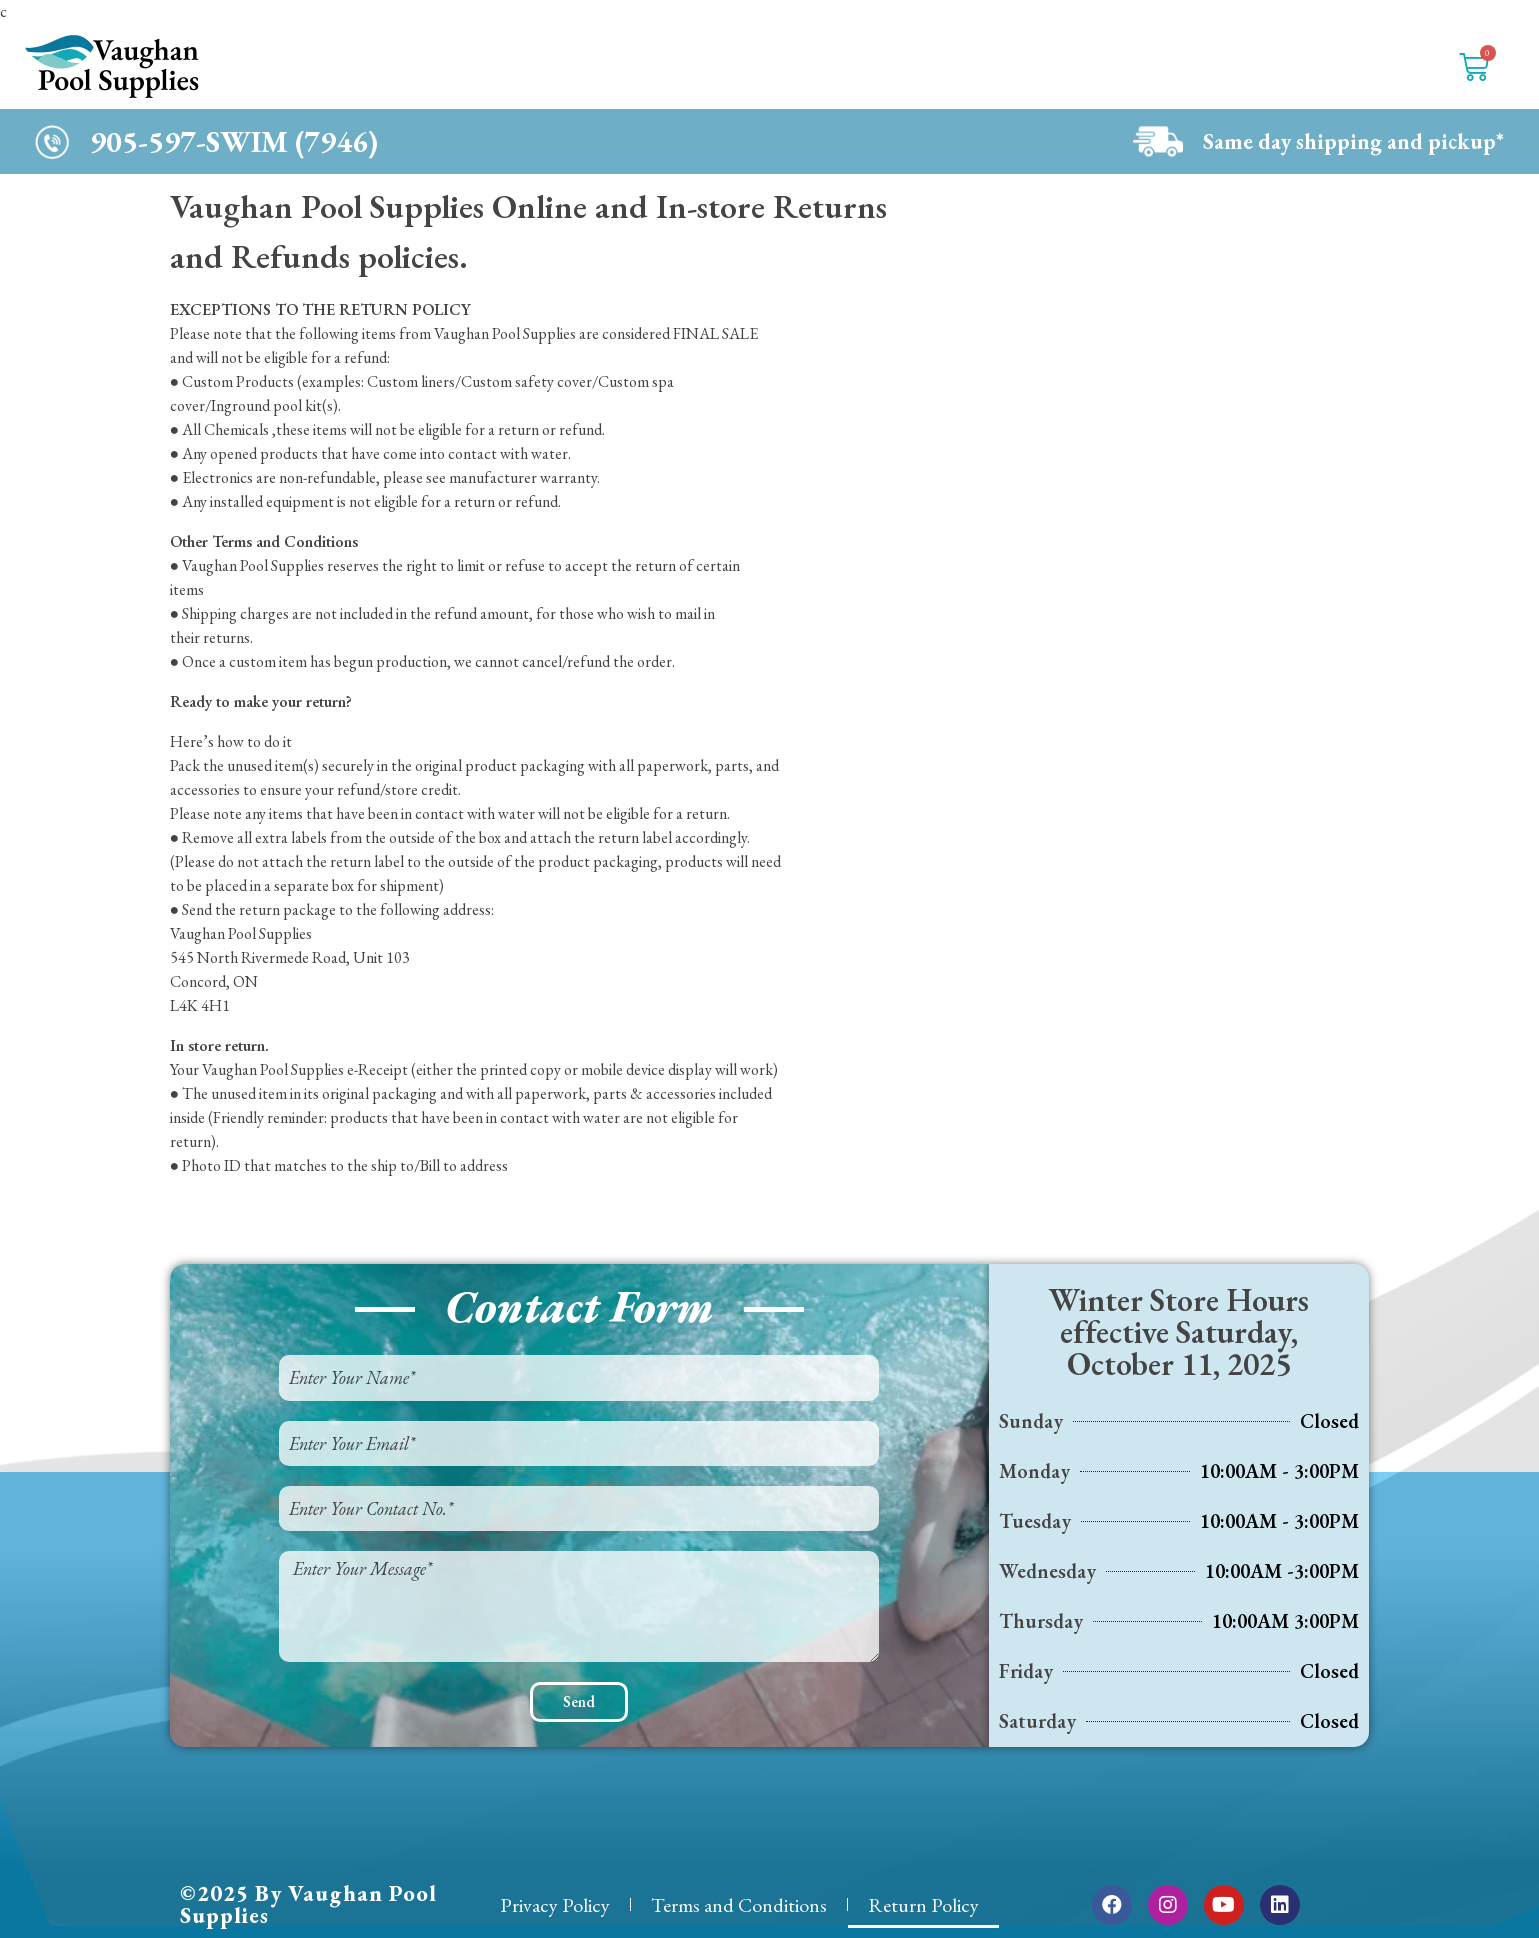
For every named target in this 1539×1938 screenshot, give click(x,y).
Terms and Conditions (739, 1905)
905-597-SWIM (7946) (234, 141)
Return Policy (923, 1905)
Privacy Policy (555, 1905)
